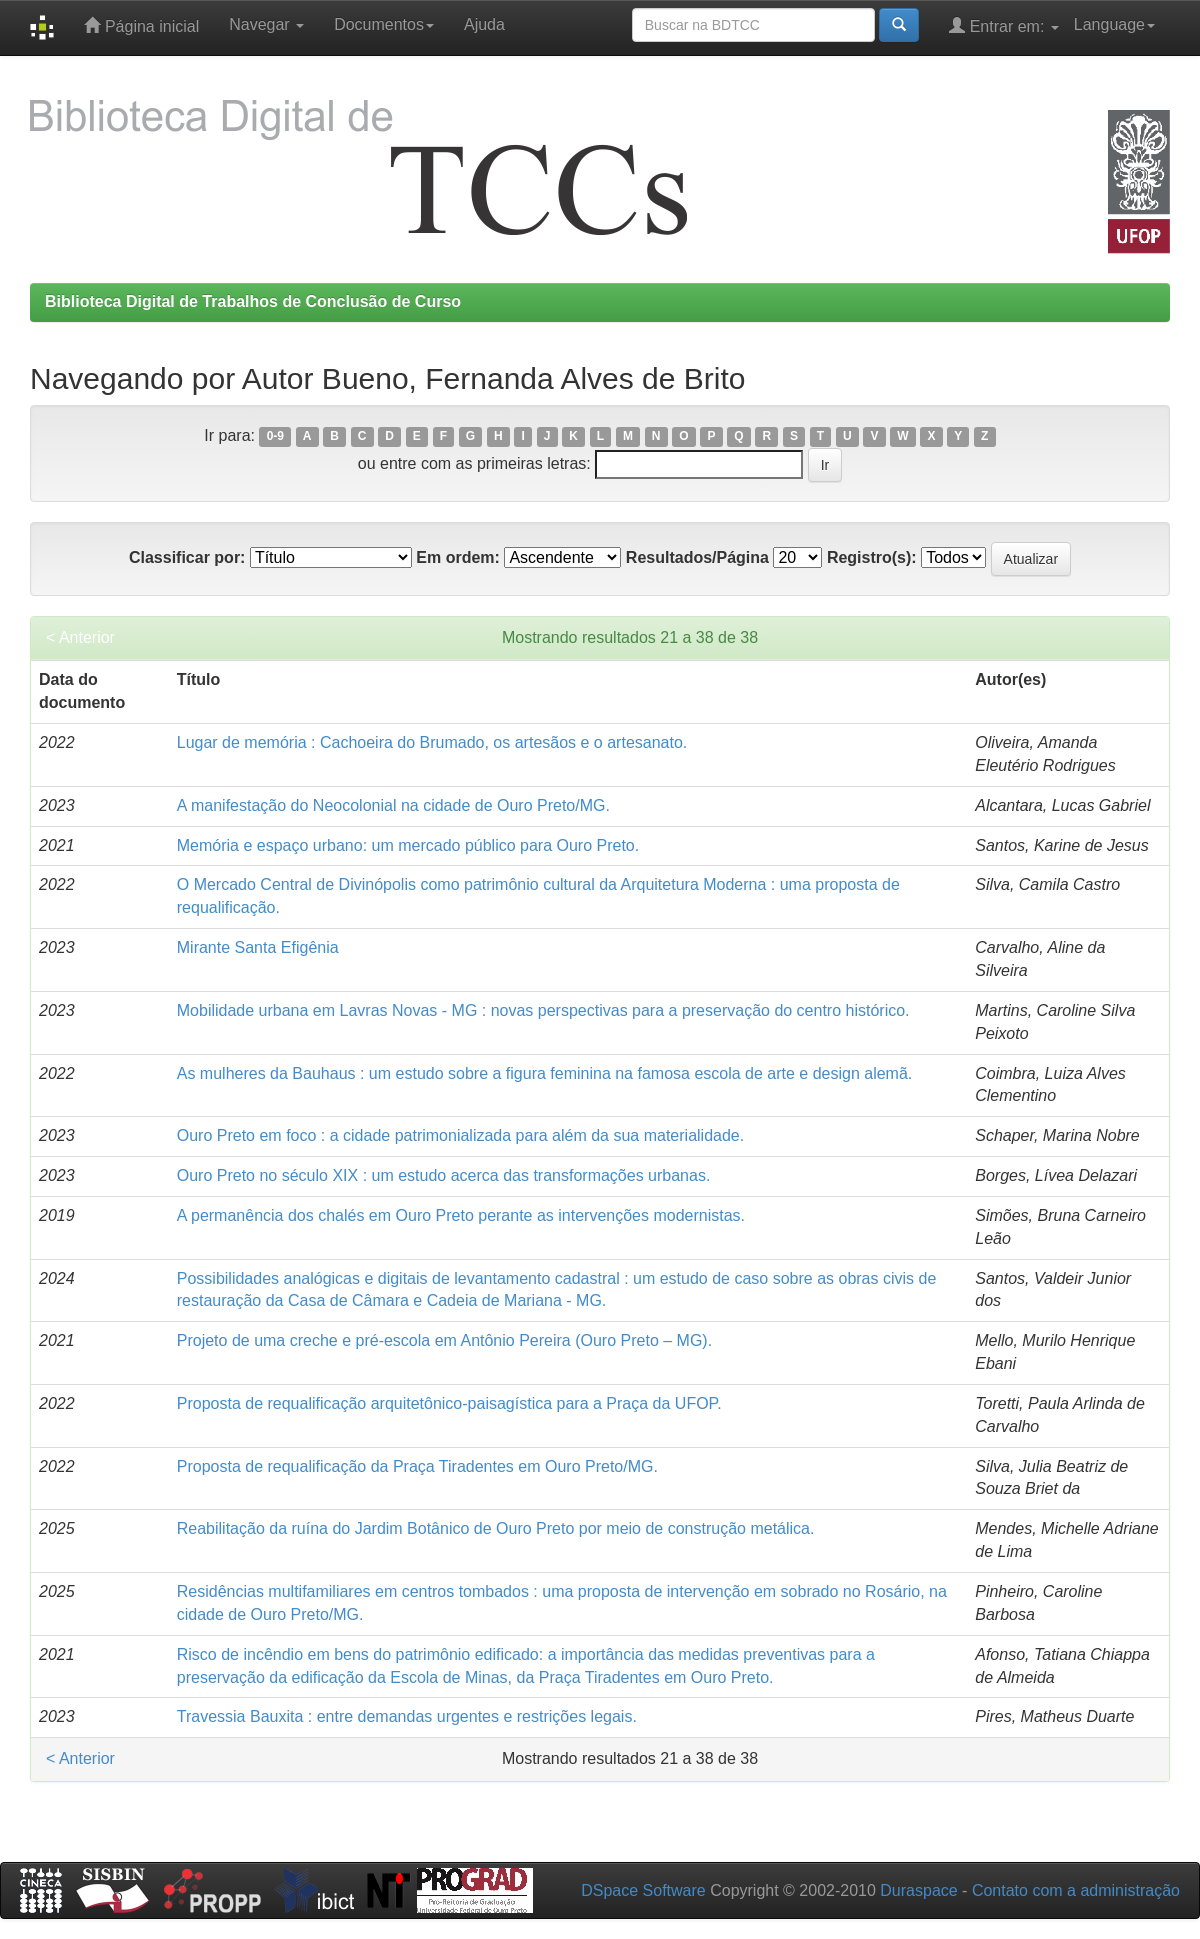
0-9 (275, 437)
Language (1114, 24)
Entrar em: (1004, 25)
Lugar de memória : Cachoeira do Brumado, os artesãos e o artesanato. (432, 742)
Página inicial (141, 25)
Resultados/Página (697, 557)
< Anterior (80, 637)
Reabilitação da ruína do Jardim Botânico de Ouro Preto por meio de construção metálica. (496, 1528)
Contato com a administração (1076, 1890)
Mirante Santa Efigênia (258, 947)
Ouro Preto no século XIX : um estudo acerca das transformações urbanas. (444, 1175)
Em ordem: (458, 557)
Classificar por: (187, 557)
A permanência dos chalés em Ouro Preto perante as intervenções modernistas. (461, 1215)
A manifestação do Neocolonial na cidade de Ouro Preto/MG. (393, 805)
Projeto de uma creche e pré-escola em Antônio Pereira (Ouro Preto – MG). (444, 1340)
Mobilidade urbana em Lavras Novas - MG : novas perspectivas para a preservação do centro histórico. (543, 1010)
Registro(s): (872, 557)
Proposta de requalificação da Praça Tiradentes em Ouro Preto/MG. (417, 1466)
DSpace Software (643, 1890)
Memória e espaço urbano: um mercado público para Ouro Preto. (408, 845)
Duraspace (918, 1890)
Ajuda (484, 24)
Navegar (266, 24)
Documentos (384, 24)
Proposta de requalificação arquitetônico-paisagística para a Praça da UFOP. (449, 1403)
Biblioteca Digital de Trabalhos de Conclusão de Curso (253, 301)
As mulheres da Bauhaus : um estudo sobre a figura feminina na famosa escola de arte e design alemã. (545, 1073)
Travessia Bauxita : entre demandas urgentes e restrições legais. (407, 1716)
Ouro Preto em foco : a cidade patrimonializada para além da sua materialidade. (460, 1135)
